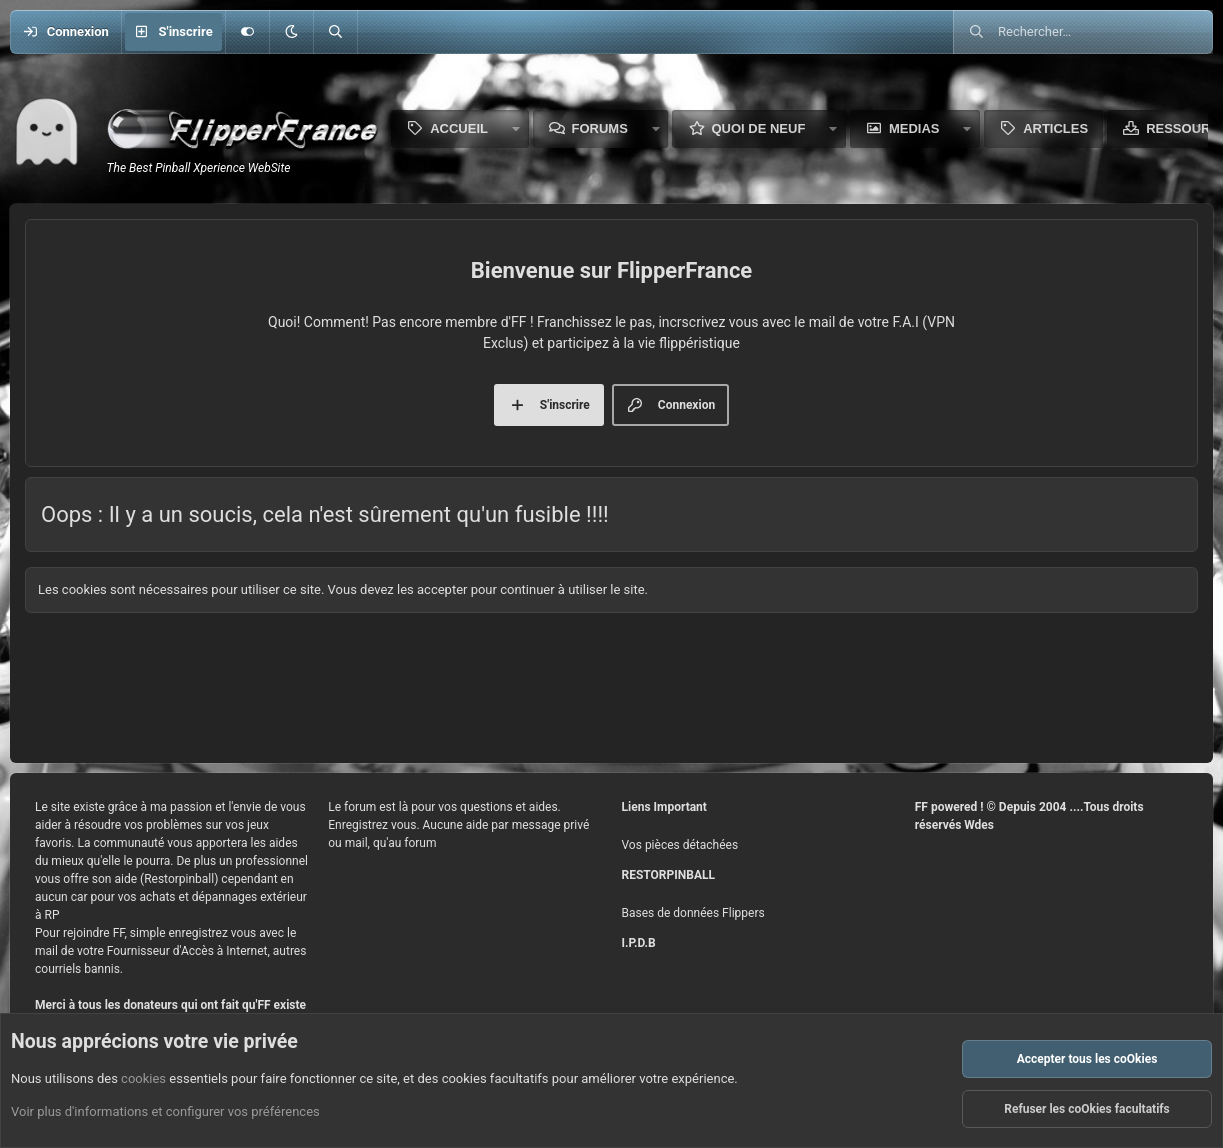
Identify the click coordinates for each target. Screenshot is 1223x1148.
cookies (143, 1078)
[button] (291, 32)
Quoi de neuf (758, 128)
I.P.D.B (639, 943)
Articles (1055, 128)
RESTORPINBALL (668, 875)
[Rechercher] (335, 32)
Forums (600, 128)
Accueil (459, 128)
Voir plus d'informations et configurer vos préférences (165, 1111)
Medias (914, 128)
